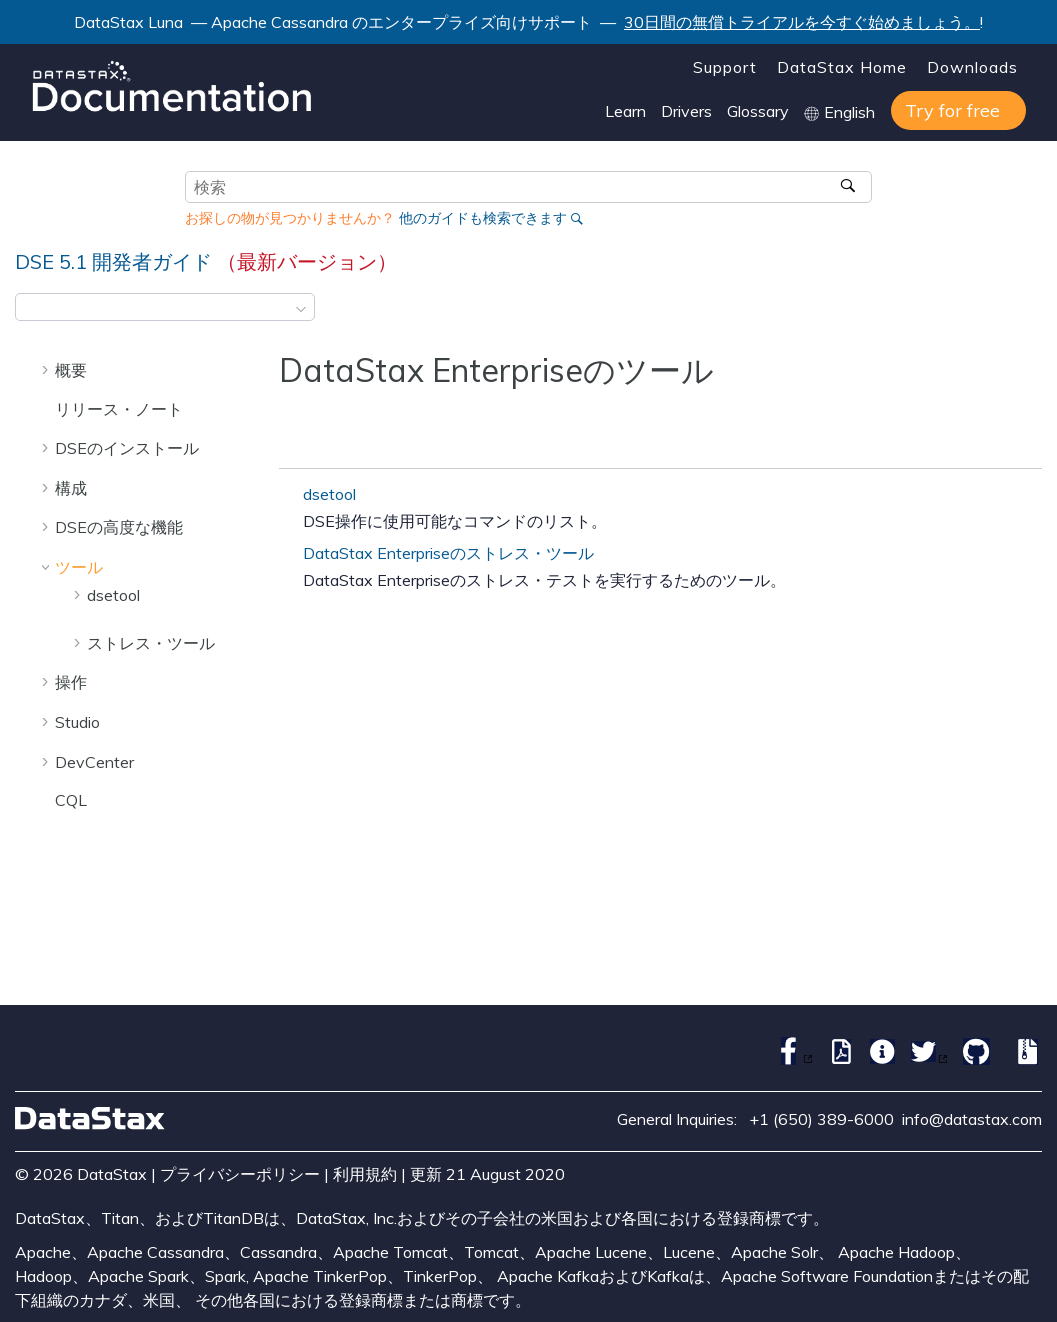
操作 (71, 682)
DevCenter (94, 762)
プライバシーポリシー (240, 1174)
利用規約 (365, 1174)
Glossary (758, 111)
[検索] (849, 187)
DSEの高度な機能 (119, 527)
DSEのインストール (127, 448)
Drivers (686, 111)
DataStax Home (842, 67)
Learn (625, 111)
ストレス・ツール (151, 643)
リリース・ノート (119, 409)
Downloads (972, 67)
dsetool (113, 595)
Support (725, 67)
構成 (71, 488)
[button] (47, 369)
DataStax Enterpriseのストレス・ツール (448, 553)
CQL (71, 800)
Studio (77, 722)
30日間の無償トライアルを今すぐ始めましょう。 (802, 22)
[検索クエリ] (528, 187)
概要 (71, 370)
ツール (79, 567)
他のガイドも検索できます (483, 218)
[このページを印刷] (1029, 313)
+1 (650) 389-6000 (821, 1119)
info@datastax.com (972, 1119)
